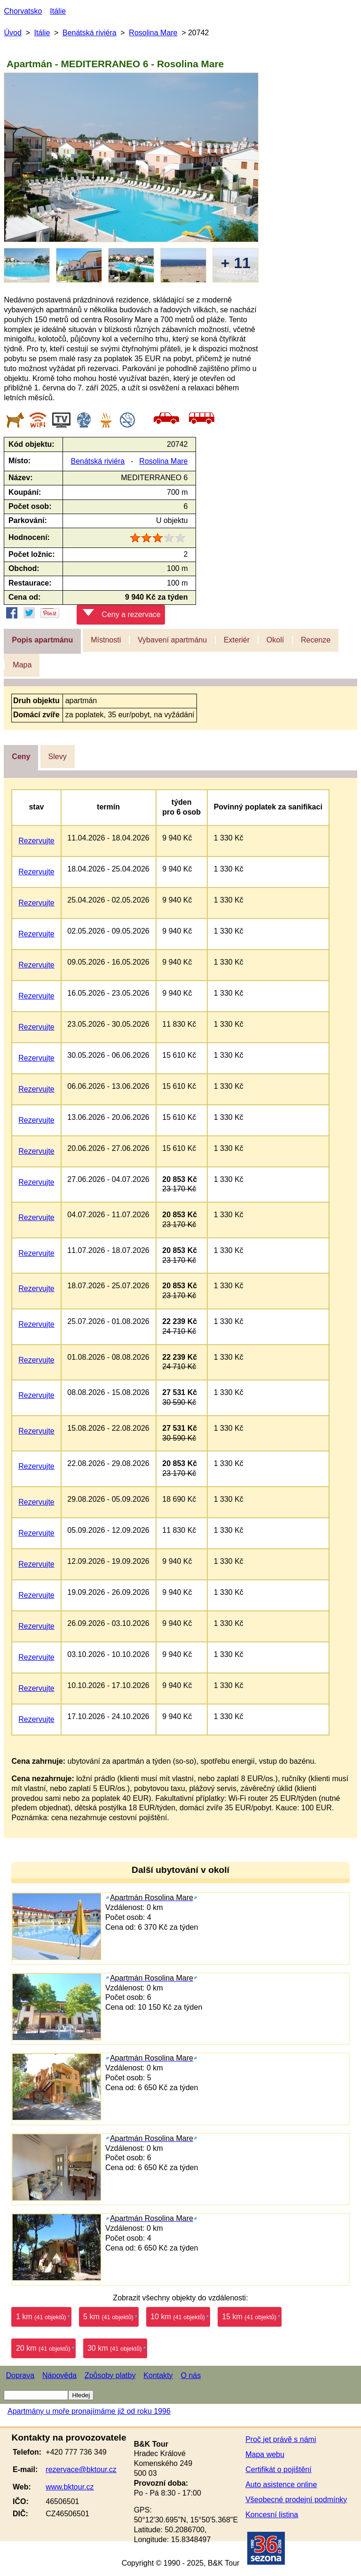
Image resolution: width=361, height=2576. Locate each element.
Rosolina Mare (153, 33)
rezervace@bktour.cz (81, 2469)
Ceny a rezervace (121, 613)
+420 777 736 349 (76, 2452)
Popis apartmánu (42, 640)
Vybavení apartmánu (172, 640)
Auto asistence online (281, 2485)
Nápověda (59, 2375)
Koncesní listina (271, 2515)
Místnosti (106, 640)
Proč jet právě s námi (280, 2439)
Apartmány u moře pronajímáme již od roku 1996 (89, 2411)
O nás (191, 2375)
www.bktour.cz (70, 2487)
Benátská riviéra (90, 33)
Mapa (22, 665)
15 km (249, 2317)
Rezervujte (36, 841)
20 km (43, 2348)
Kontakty (158, 2375)
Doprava (20, 2375)
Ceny (21, 757)
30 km (114, 2348)
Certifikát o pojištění (278, 2469)
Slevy (57, 757)
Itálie (58, 11)
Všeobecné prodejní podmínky (296, 2500)
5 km (108, 2317)
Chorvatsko (23, 11)
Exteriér (237, 640)
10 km (177, 2317)
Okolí (275, 640)
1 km (41, 2317)
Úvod (12, 33)
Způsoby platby (110, 2375)
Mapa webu (264, 2454)
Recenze (315, 640)
